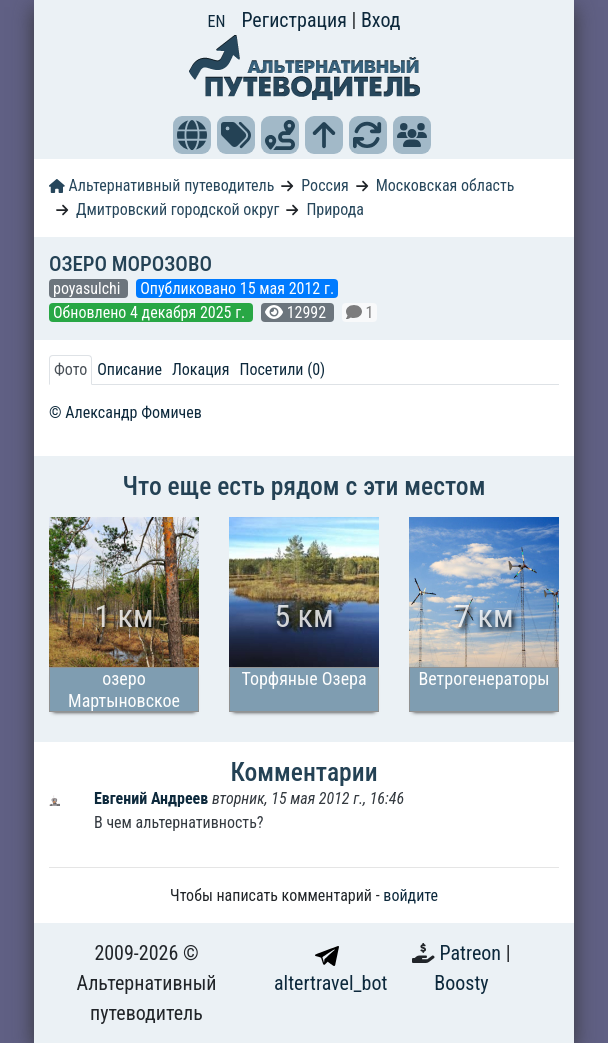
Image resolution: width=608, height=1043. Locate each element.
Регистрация (296, 20)
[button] (192, 135)
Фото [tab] (70, 369)
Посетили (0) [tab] (282, 369)
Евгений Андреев (153, 798)
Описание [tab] (129, 369)
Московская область (445, 185)
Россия (324, 185)
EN (217, 21)
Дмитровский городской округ (178, 209)
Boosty (461, 983)
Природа (335, 209)
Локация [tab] (201, 369)
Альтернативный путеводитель (161, 185)
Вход (381, 20)
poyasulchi (88, 288)
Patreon (473, 953)
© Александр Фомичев (125, 412)
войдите (410, 895)
